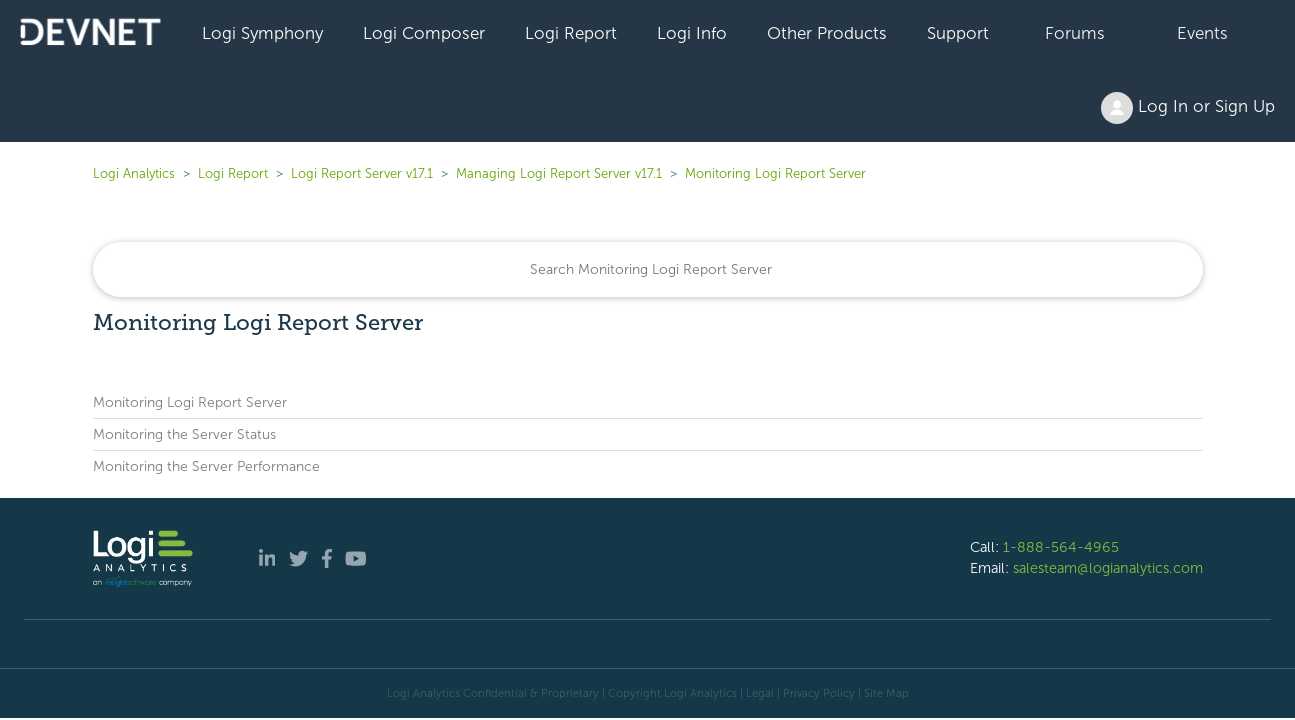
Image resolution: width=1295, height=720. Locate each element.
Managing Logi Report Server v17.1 (559, 173)
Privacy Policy (819, 693)
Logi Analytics (134, 173)
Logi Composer (424, 33)
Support (958, 33)
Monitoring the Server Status (184, 434)
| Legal (757, 693)
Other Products (827, 33)
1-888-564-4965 (1061, 547)
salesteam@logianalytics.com (1108, 568)
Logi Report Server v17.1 (362, 173)
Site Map (886, 693)
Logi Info (692, 33)
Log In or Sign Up (1188, 108)
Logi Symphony (262, 33)
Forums (1075, 33)
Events (1202, 33)
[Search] (648, 269)
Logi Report (571, 33)
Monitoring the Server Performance (206, 466)
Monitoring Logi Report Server (775, 173)
